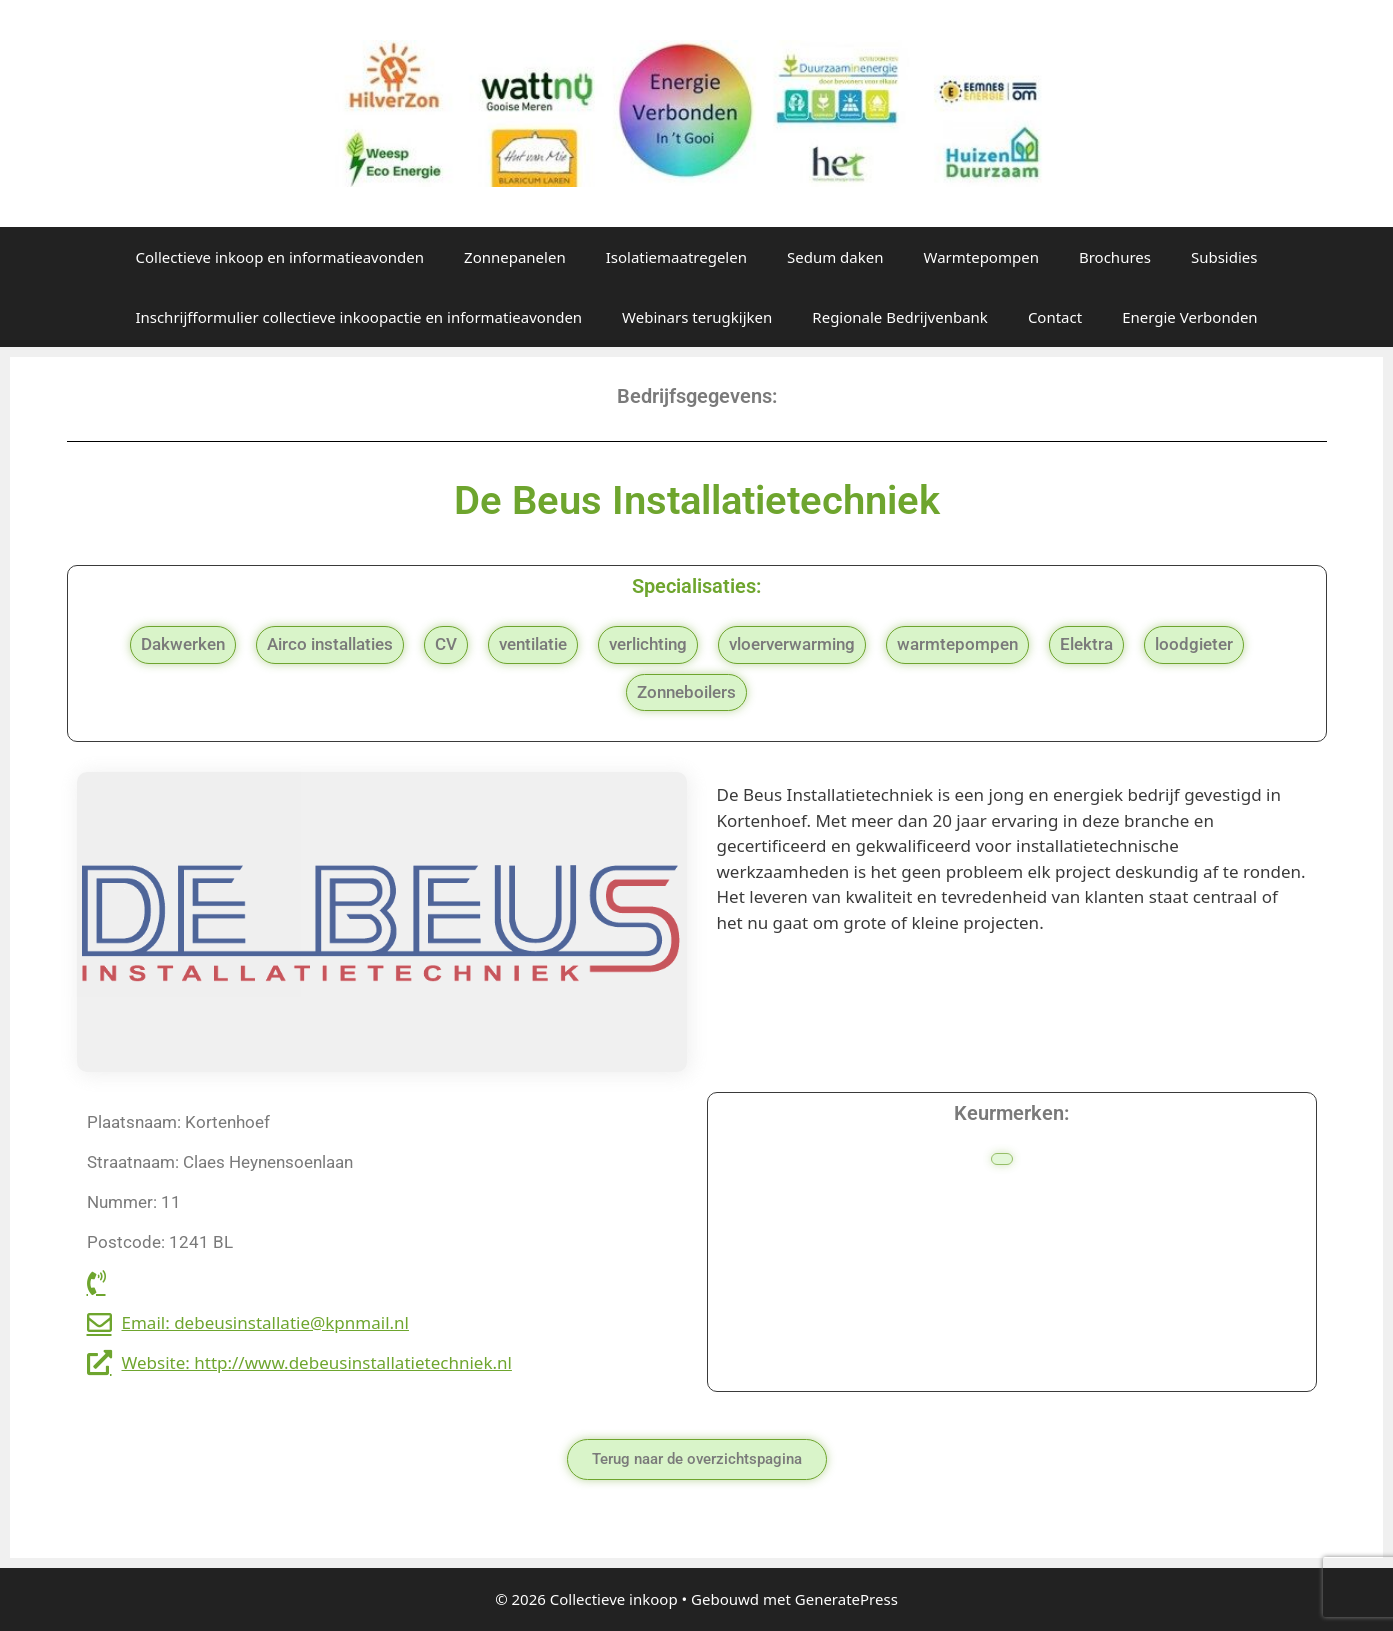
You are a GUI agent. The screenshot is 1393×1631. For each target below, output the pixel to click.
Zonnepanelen (515, 257)
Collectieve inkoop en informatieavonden (280, 257)
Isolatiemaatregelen (676, 257)
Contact (1055, 317)
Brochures (1115, 257)
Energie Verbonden (1189, 317)
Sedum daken (835, 257)
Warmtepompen (980, 257)
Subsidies (1224, 257)
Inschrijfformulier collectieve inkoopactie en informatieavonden (358, 317)
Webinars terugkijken (697, 317)
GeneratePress (846, 1599)
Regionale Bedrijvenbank (900, 317)
